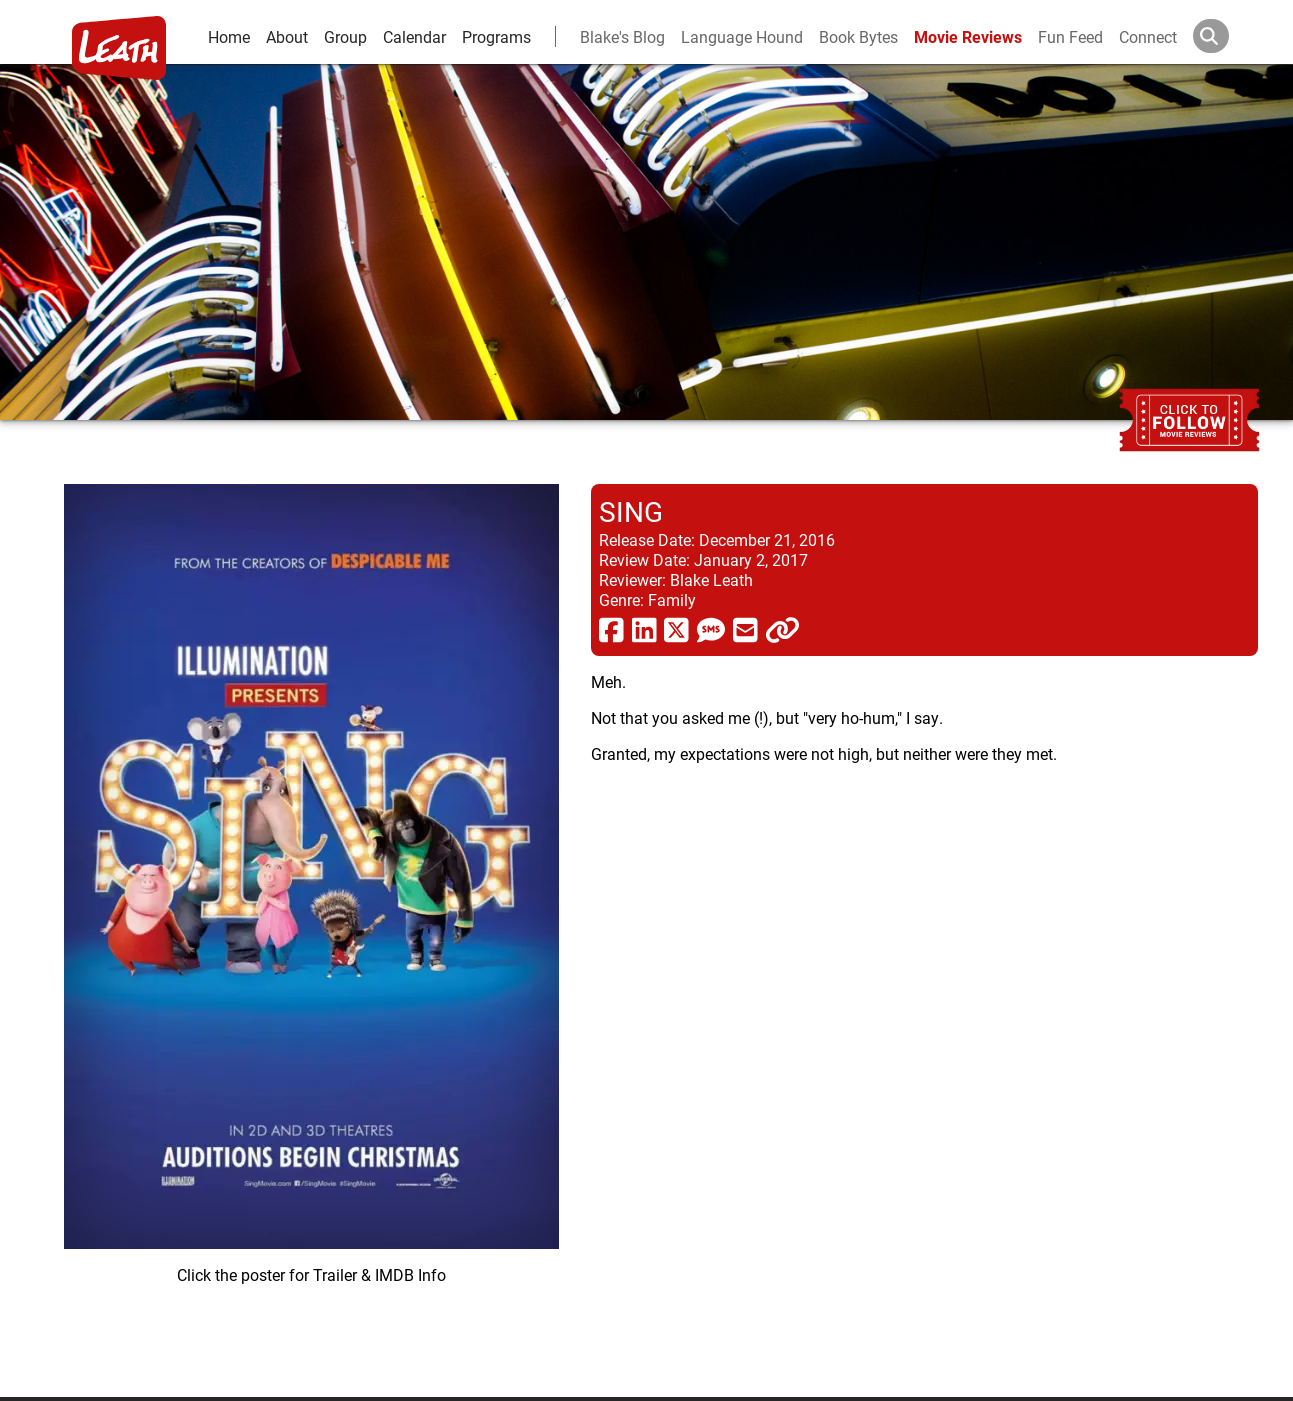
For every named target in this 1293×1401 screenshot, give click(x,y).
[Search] (1227, 36)
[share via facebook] (611, 629)
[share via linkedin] (644, 629)
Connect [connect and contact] (1148, 36)
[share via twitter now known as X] (676, 629)
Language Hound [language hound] (742, 36)
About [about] (287, 36)
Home (229, 36)
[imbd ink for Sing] (311, 924)
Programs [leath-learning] (496, 36)
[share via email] (745, 629)
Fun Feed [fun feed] (1070, 36)
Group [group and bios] (345, 36)
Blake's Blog (622, 36)
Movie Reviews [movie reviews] (968, 36)
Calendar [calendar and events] (414, 36)
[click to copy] (782, 629)
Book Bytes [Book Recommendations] (858, 36)
